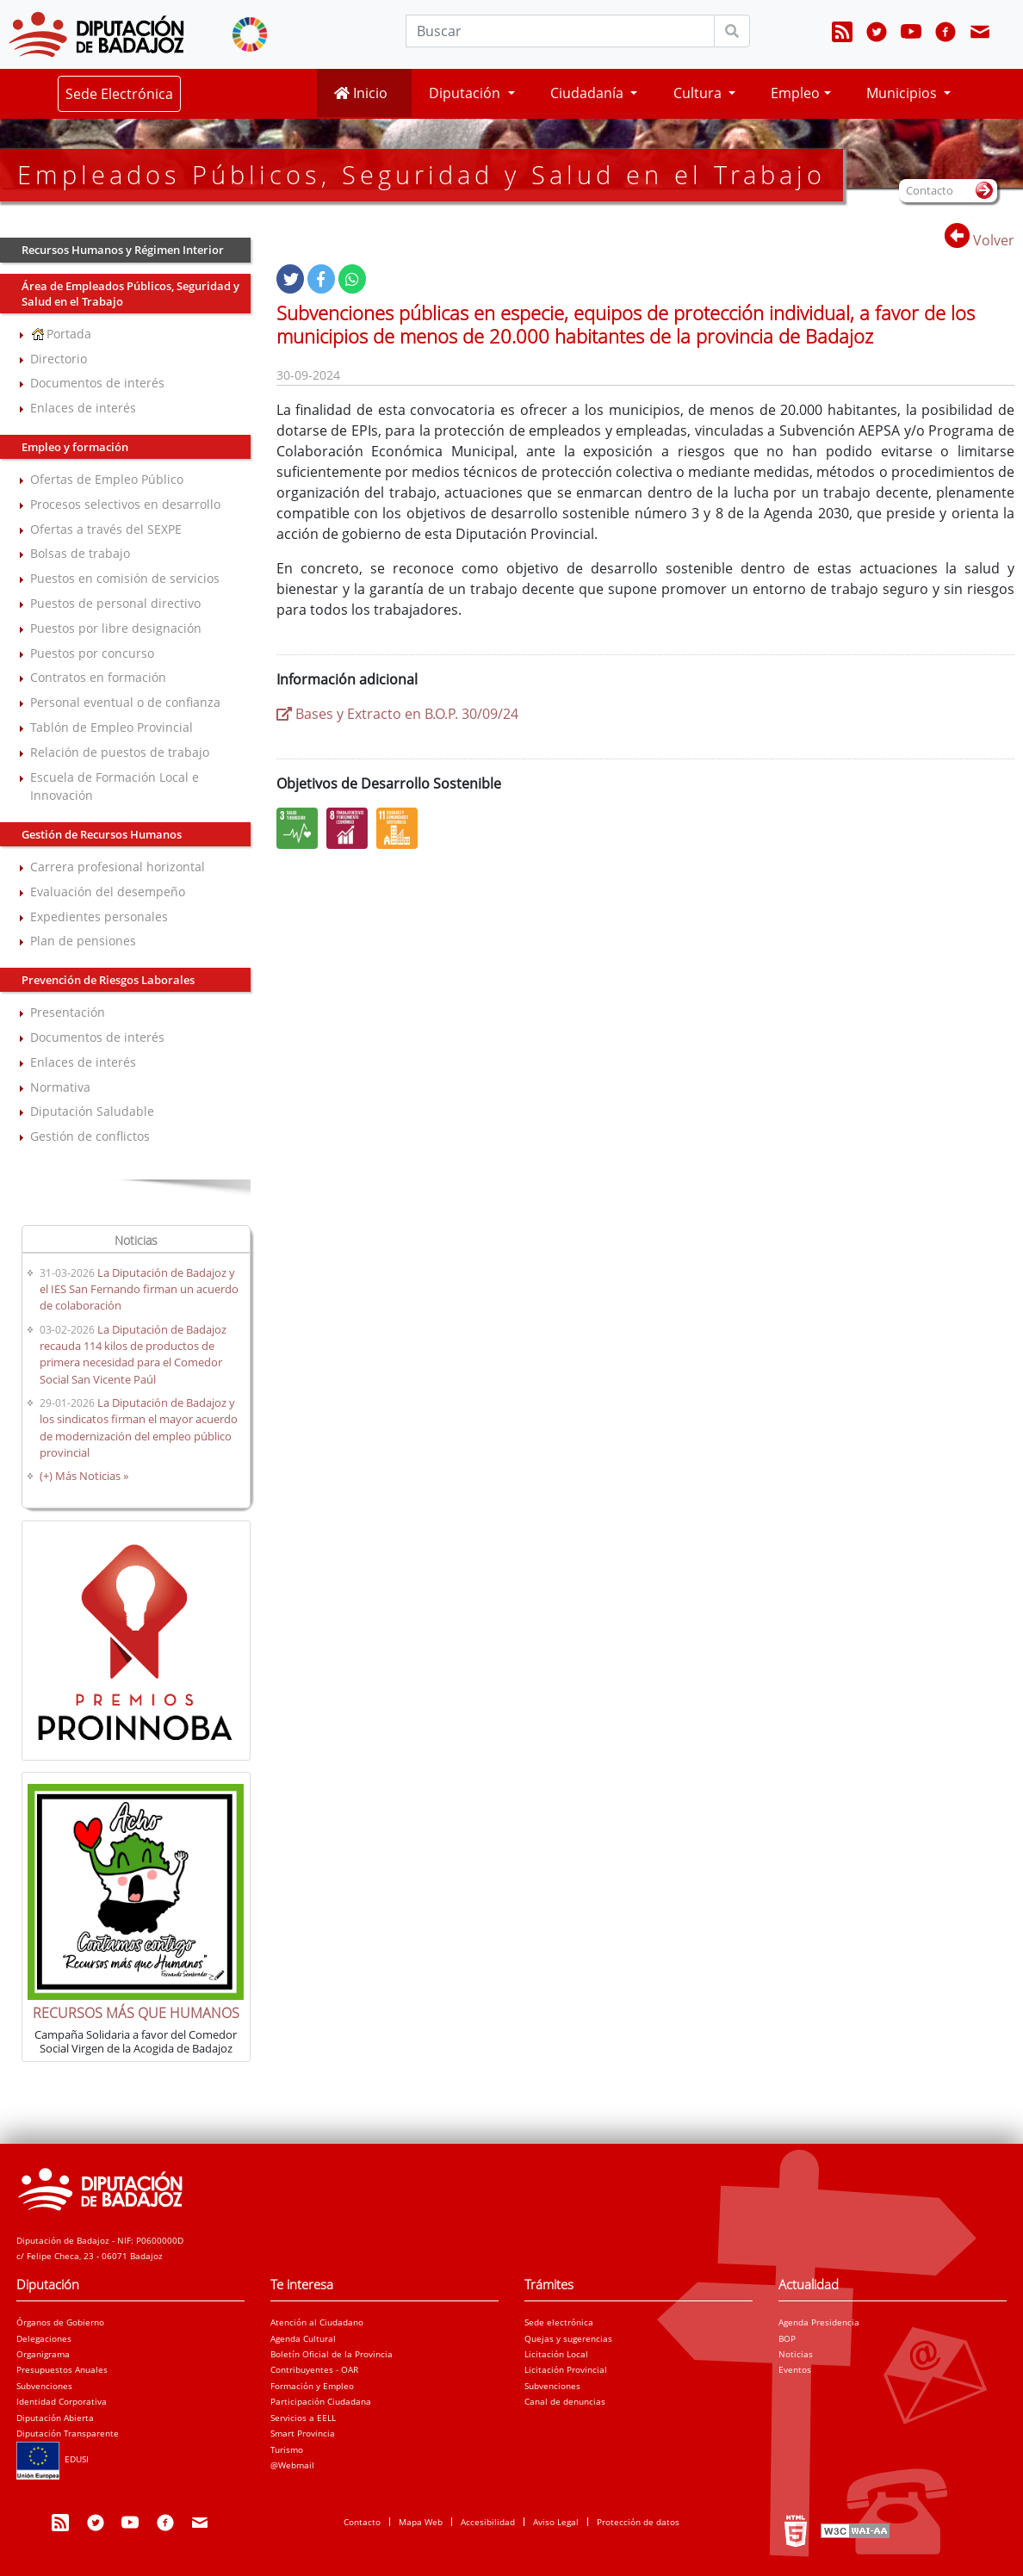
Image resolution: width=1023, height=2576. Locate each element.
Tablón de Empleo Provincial (111, 727)
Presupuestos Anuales (62, 2369)
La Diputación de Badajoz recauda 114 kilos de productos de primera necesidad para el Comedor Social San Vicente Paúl (133, 1354)
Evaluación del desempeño (107, 891)
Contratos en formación (98, 677)
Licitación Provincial (565, 2369)
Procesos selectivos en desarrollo (125, 504)
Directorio (58, 358)
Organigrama (43, 2354)
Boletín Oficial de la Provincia (331, 2354)
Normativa (60, 1087)
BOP (787, 2338)
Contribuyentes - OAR (314, 2369)
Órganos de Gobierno (60, 2322)
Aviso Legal (556, 2522)
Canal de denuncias (564, 2401)
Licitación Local (556, 2354)
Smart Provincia (302, 2433)
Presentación (67, 1012)
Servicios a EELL (303, 2418)
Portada (60, 333)
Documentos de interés (97, 383)
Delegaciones (43, 2338)
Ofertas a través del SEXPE (106, 529)
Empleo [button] (795, 93)
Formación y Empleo (312, 2386)
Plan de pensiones (83, 940)
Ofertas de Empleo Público (106, 479)
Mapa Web (421, 2522)
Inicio (361, 93)
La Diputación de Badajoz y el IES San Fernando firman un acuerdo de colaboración (139, 1289)
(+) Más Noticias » (84, 1475)
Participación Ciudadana (320, 2401)
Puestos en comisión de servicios (125, 578)
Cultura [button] (699, 93)
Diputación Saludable (92, 1111)
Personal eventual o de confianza (125, 702)
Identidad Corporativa (61, 2401)
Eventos (794, 2369)
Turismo (286, 2449)
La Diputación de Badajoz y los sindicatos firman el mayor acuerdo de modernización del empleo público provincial (139, 1427)
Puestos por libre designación (116, 628)
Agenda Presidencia (818, 2322)
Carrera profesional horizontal (117, 866)
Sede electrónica (558, 2322)
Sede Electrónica (119, 93)
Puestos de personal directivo (115, 603)
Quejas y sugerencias (568, 2338)
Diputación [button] (466, 93)
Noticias (795, 2354)
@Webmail (292, 2465)
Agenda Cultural (303, 2338)
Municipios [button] (903, 93)
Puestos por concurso (92, 653)
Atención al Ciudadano (316, 2322)
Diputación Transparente (67, 2433)
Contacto (362, 2522)
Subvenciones (44, 2386)
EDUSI (52, 2459)
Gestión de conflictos (90, 1136)
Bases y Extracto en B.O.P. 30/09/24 (397, 713)
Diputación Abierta (55, 2418)
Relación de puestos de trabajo (119, 752)
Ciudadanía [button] (588, 93)
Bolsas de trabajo (80, 553)
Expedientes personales (99, 916)
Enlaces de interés (83, 407)
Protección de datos (638, 2522)
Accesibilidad (488, 2522)
